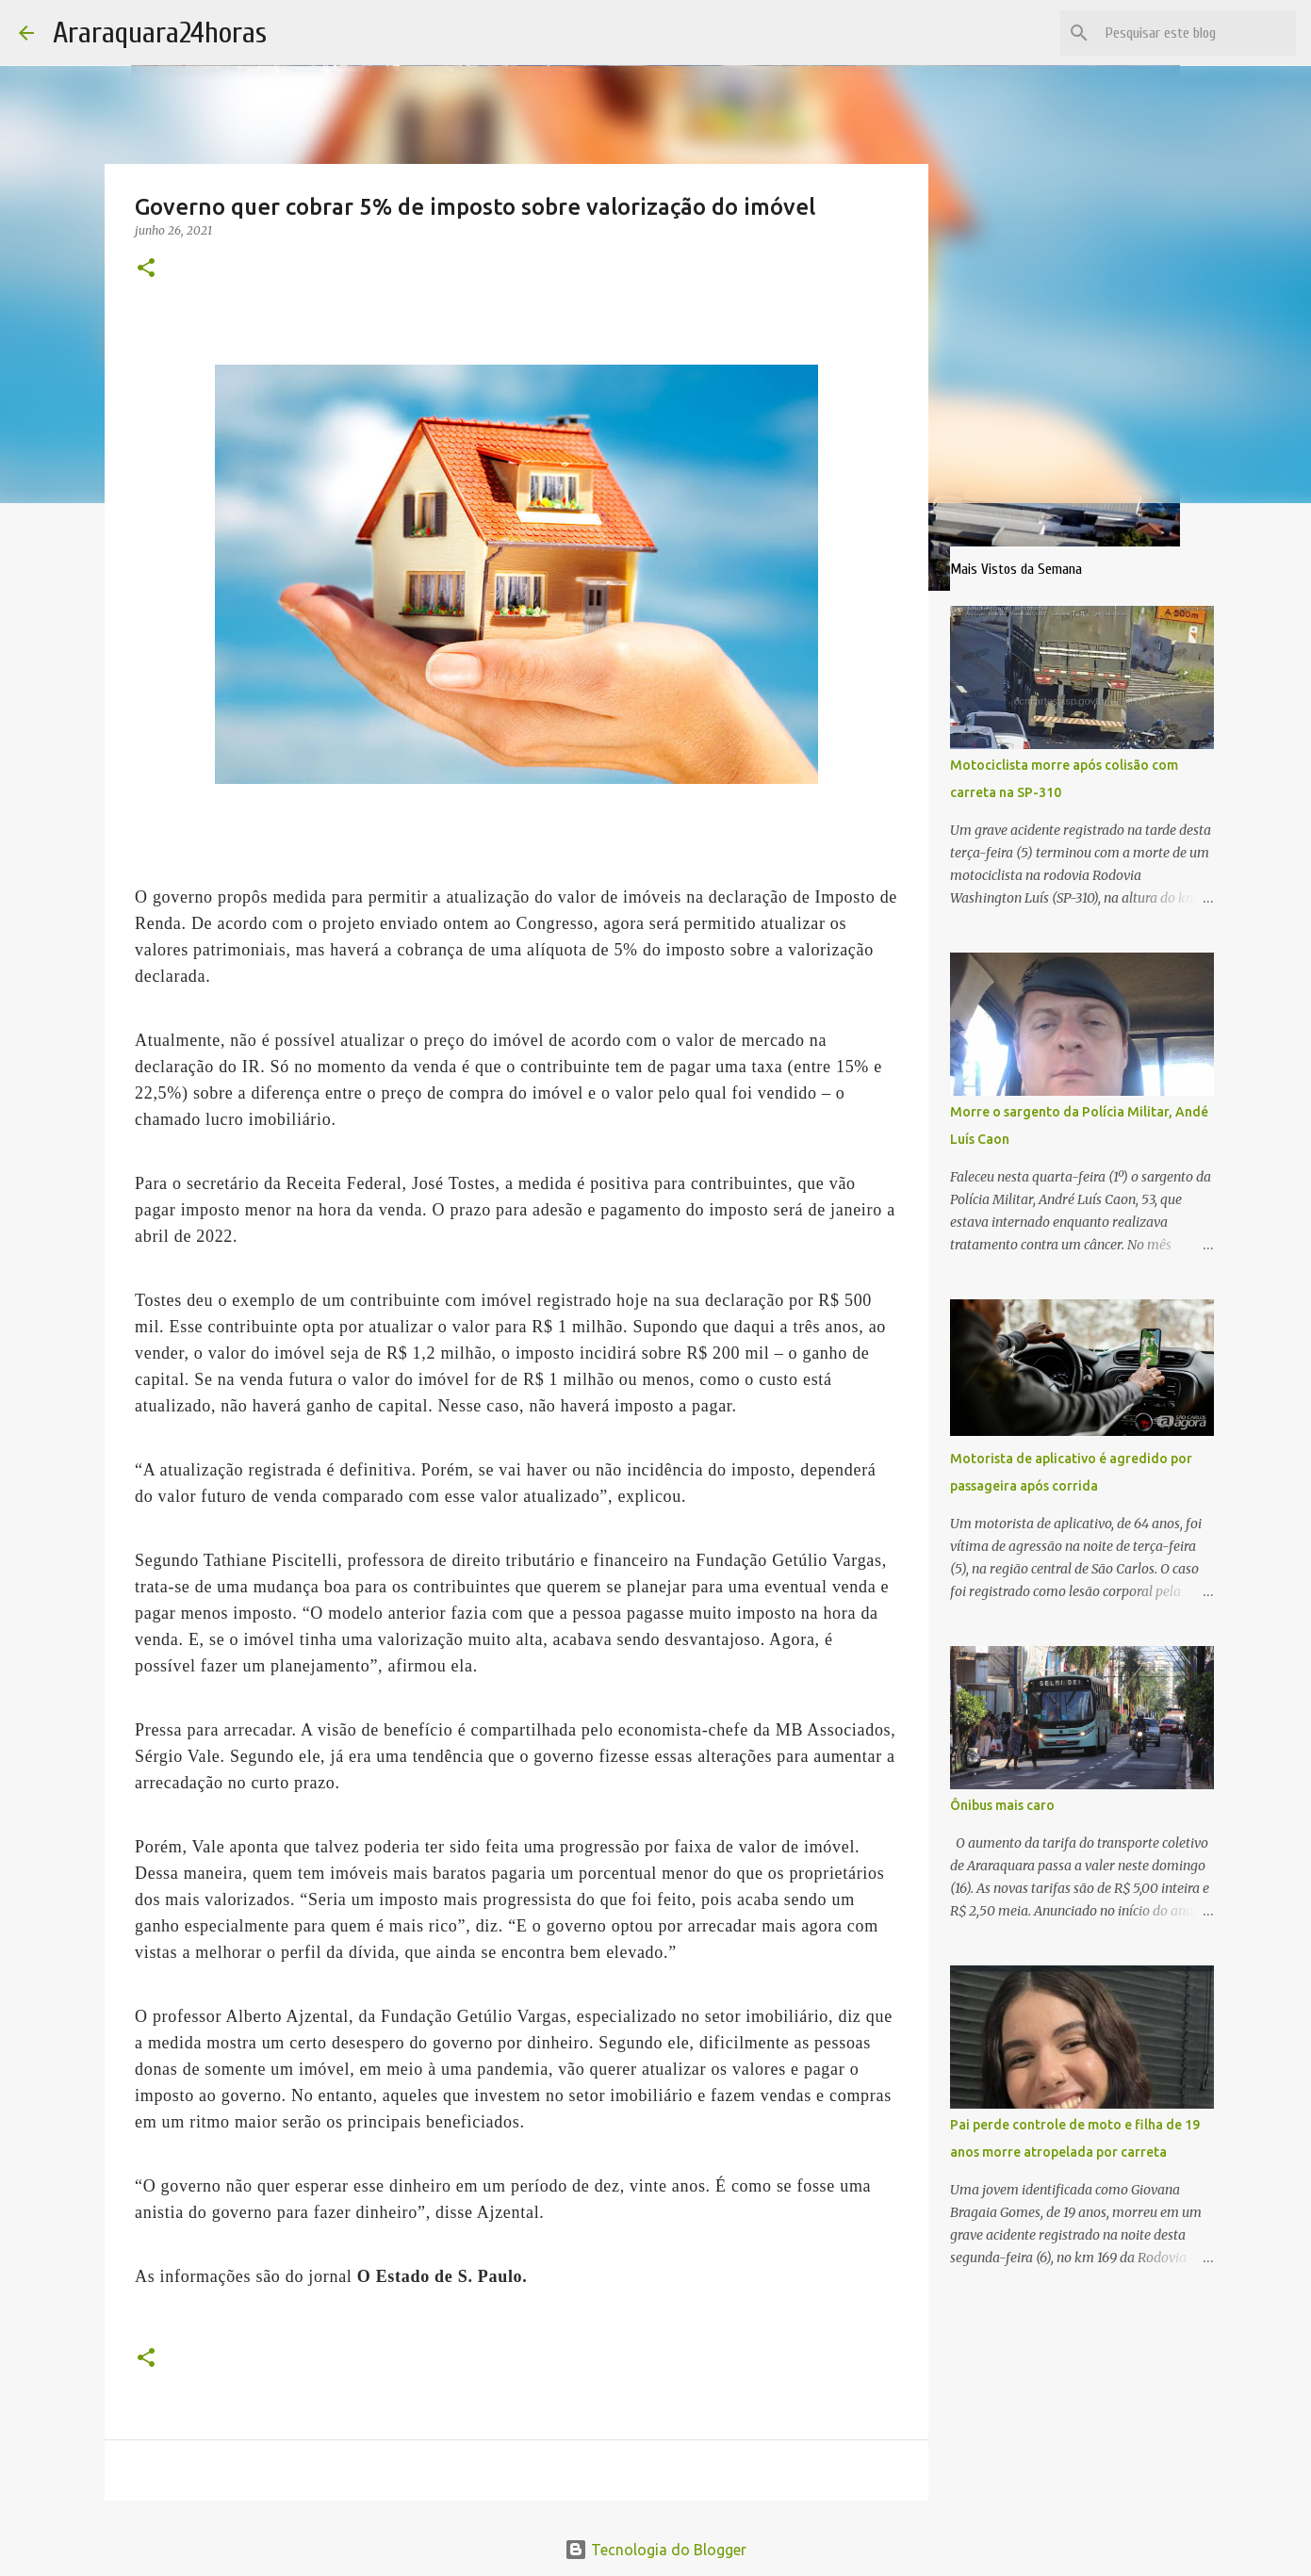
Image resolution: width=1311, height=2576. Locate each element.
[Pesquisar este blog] (1197, 33)
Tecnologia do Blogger (655, 2549)
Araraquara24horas (160, 32)
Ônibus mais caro (1002, 1805)
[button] (146, 269)
